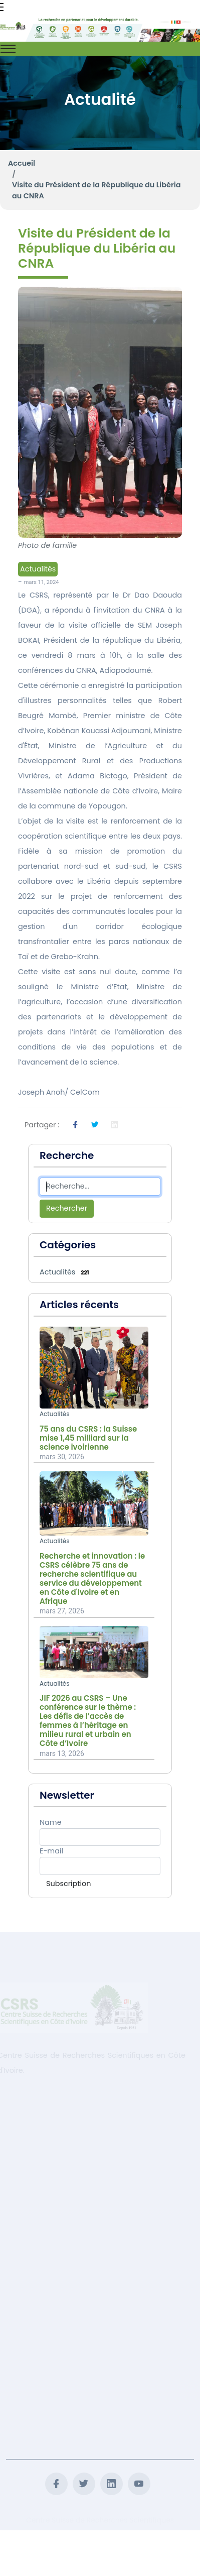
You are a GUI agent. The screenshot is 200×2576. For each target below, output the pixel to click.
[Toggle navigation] (8, 49)
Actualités (38, 569)
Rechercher (66, 1208)
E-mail (51, 1851)
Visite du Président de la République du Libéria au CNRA (96, 190)
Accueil (21, 163)
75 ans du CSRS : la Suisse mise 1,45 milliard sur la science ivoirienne (88, 1438)
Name (51, 1822)
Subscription (68, 1884)
